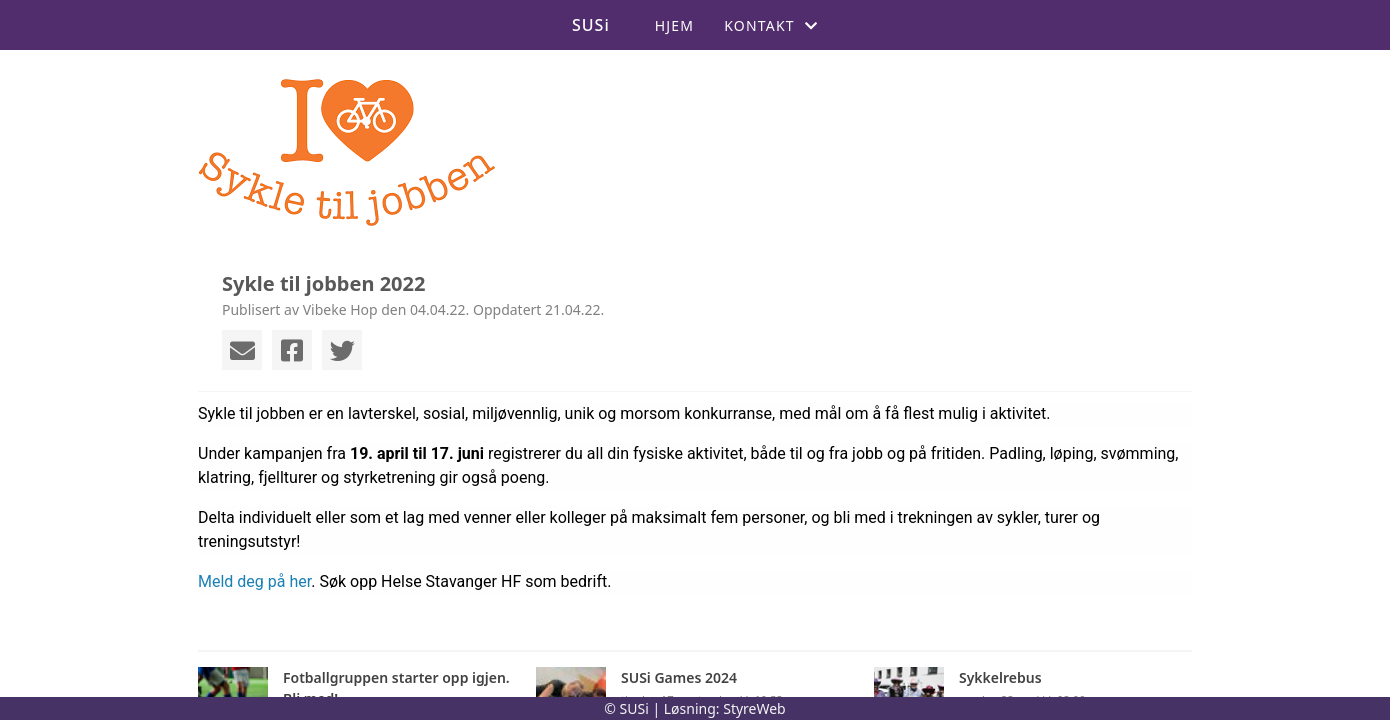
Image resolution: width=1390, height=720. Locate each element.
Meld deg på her (254, 581)
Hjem (674, 25)
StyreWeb (754, 708)
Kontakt (771, 25)
